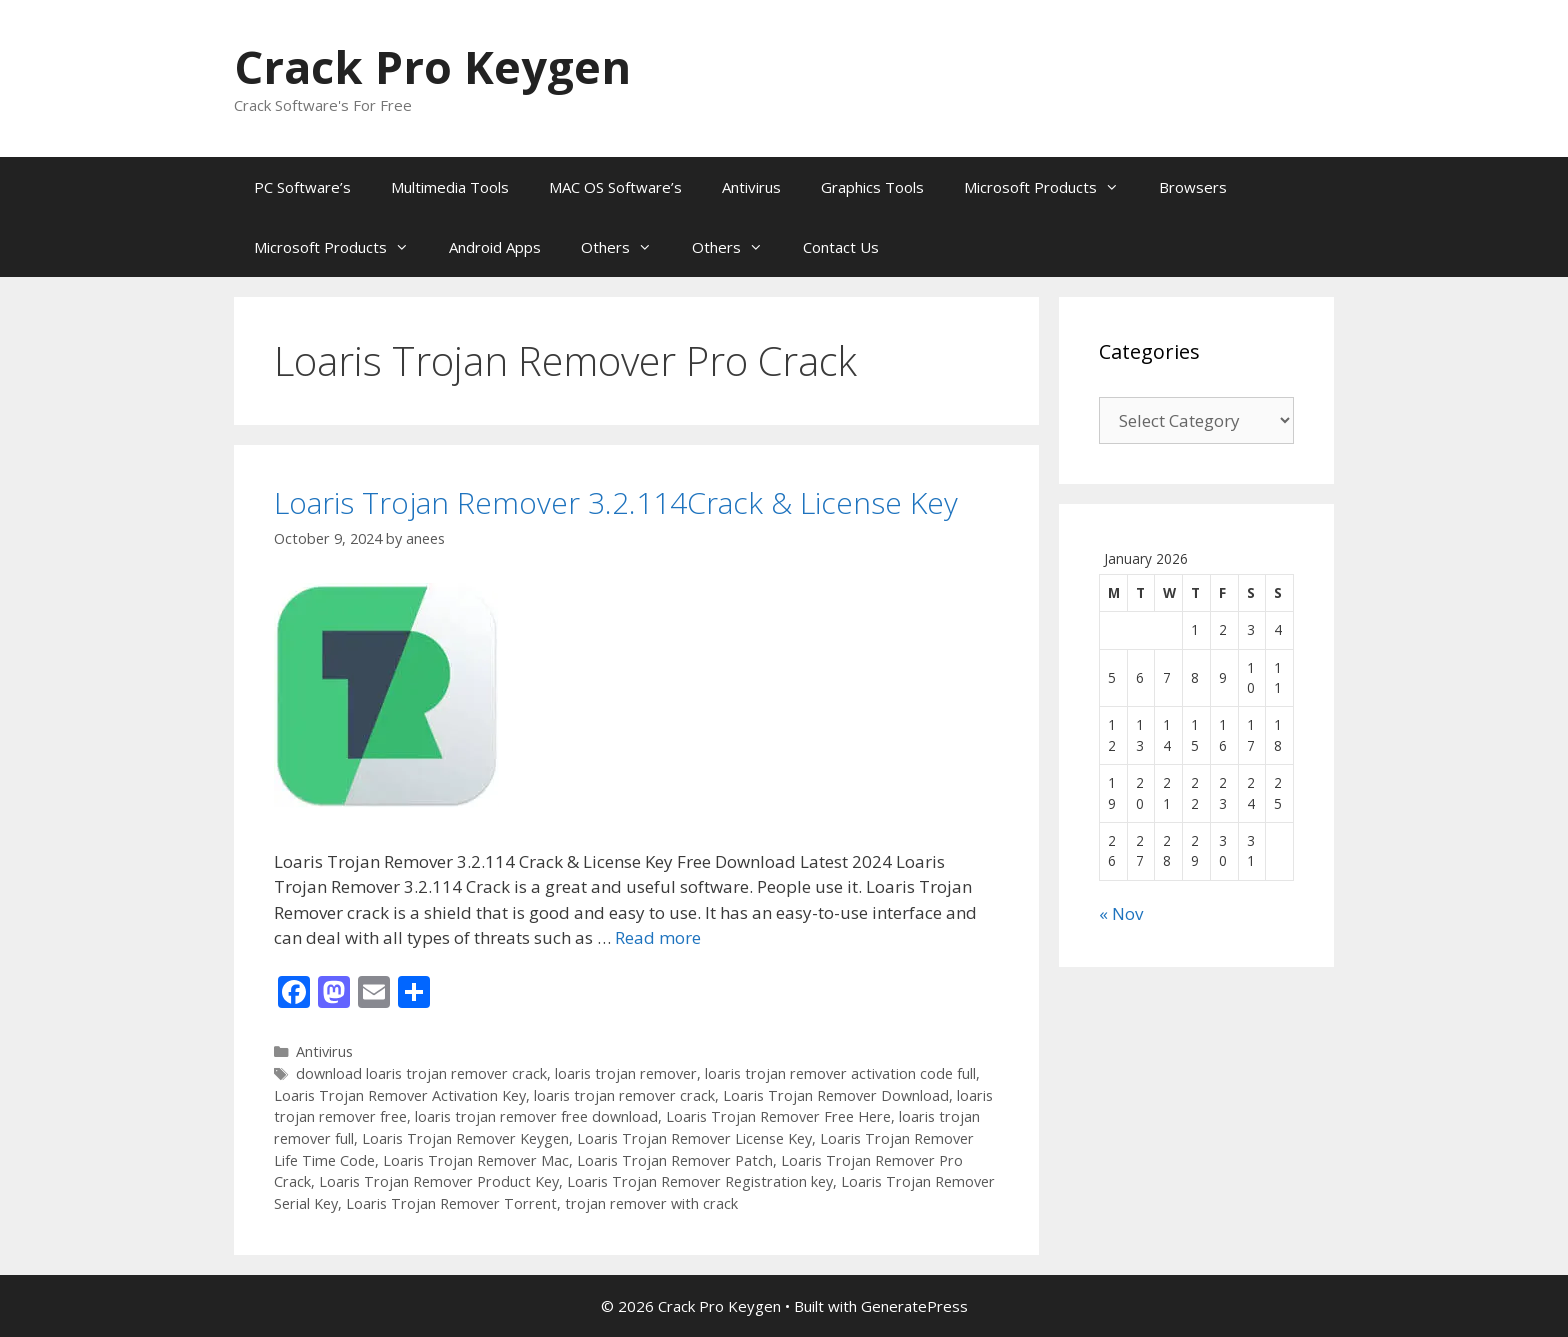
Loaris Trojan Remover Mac (476, 1160)
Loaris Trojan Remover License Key (694, 1138)
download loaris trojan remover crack (421, 1073)
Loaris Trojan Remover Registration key (700, 1181)
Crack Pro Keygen (432, 66)
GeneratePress (914, 1306)
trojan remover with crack (651, 1203)
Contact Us (841, 247)
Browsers (1193, 187)
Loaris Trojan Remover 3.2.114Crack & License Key (616, 502)
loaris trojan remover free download (536, 1116)
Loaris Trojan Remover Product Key (439, 1181)
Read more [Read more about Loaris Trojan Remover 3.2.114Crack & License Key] (658, 937)
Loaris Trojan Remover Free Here (778, 1116)
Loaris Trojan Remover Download (836, 1095)
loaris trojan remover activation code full (840, 1073)
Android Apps (495, 247)
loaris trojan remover (626, 1073)
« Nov (1121, 913)
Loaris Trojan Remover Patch (675, 1160)
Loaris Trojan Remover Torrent (451, 1203)
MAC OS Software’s (615, 187)
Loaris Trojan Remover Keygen (465, 1138)
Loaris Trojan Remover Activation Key (400, 1095)
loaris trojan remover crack (624, 1095)
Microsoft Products (1051, 187)
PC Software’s (302, 187)
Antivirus (751, 187)
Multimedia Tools (450, 187)
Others (626, 247)
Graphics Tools (872, 187)
